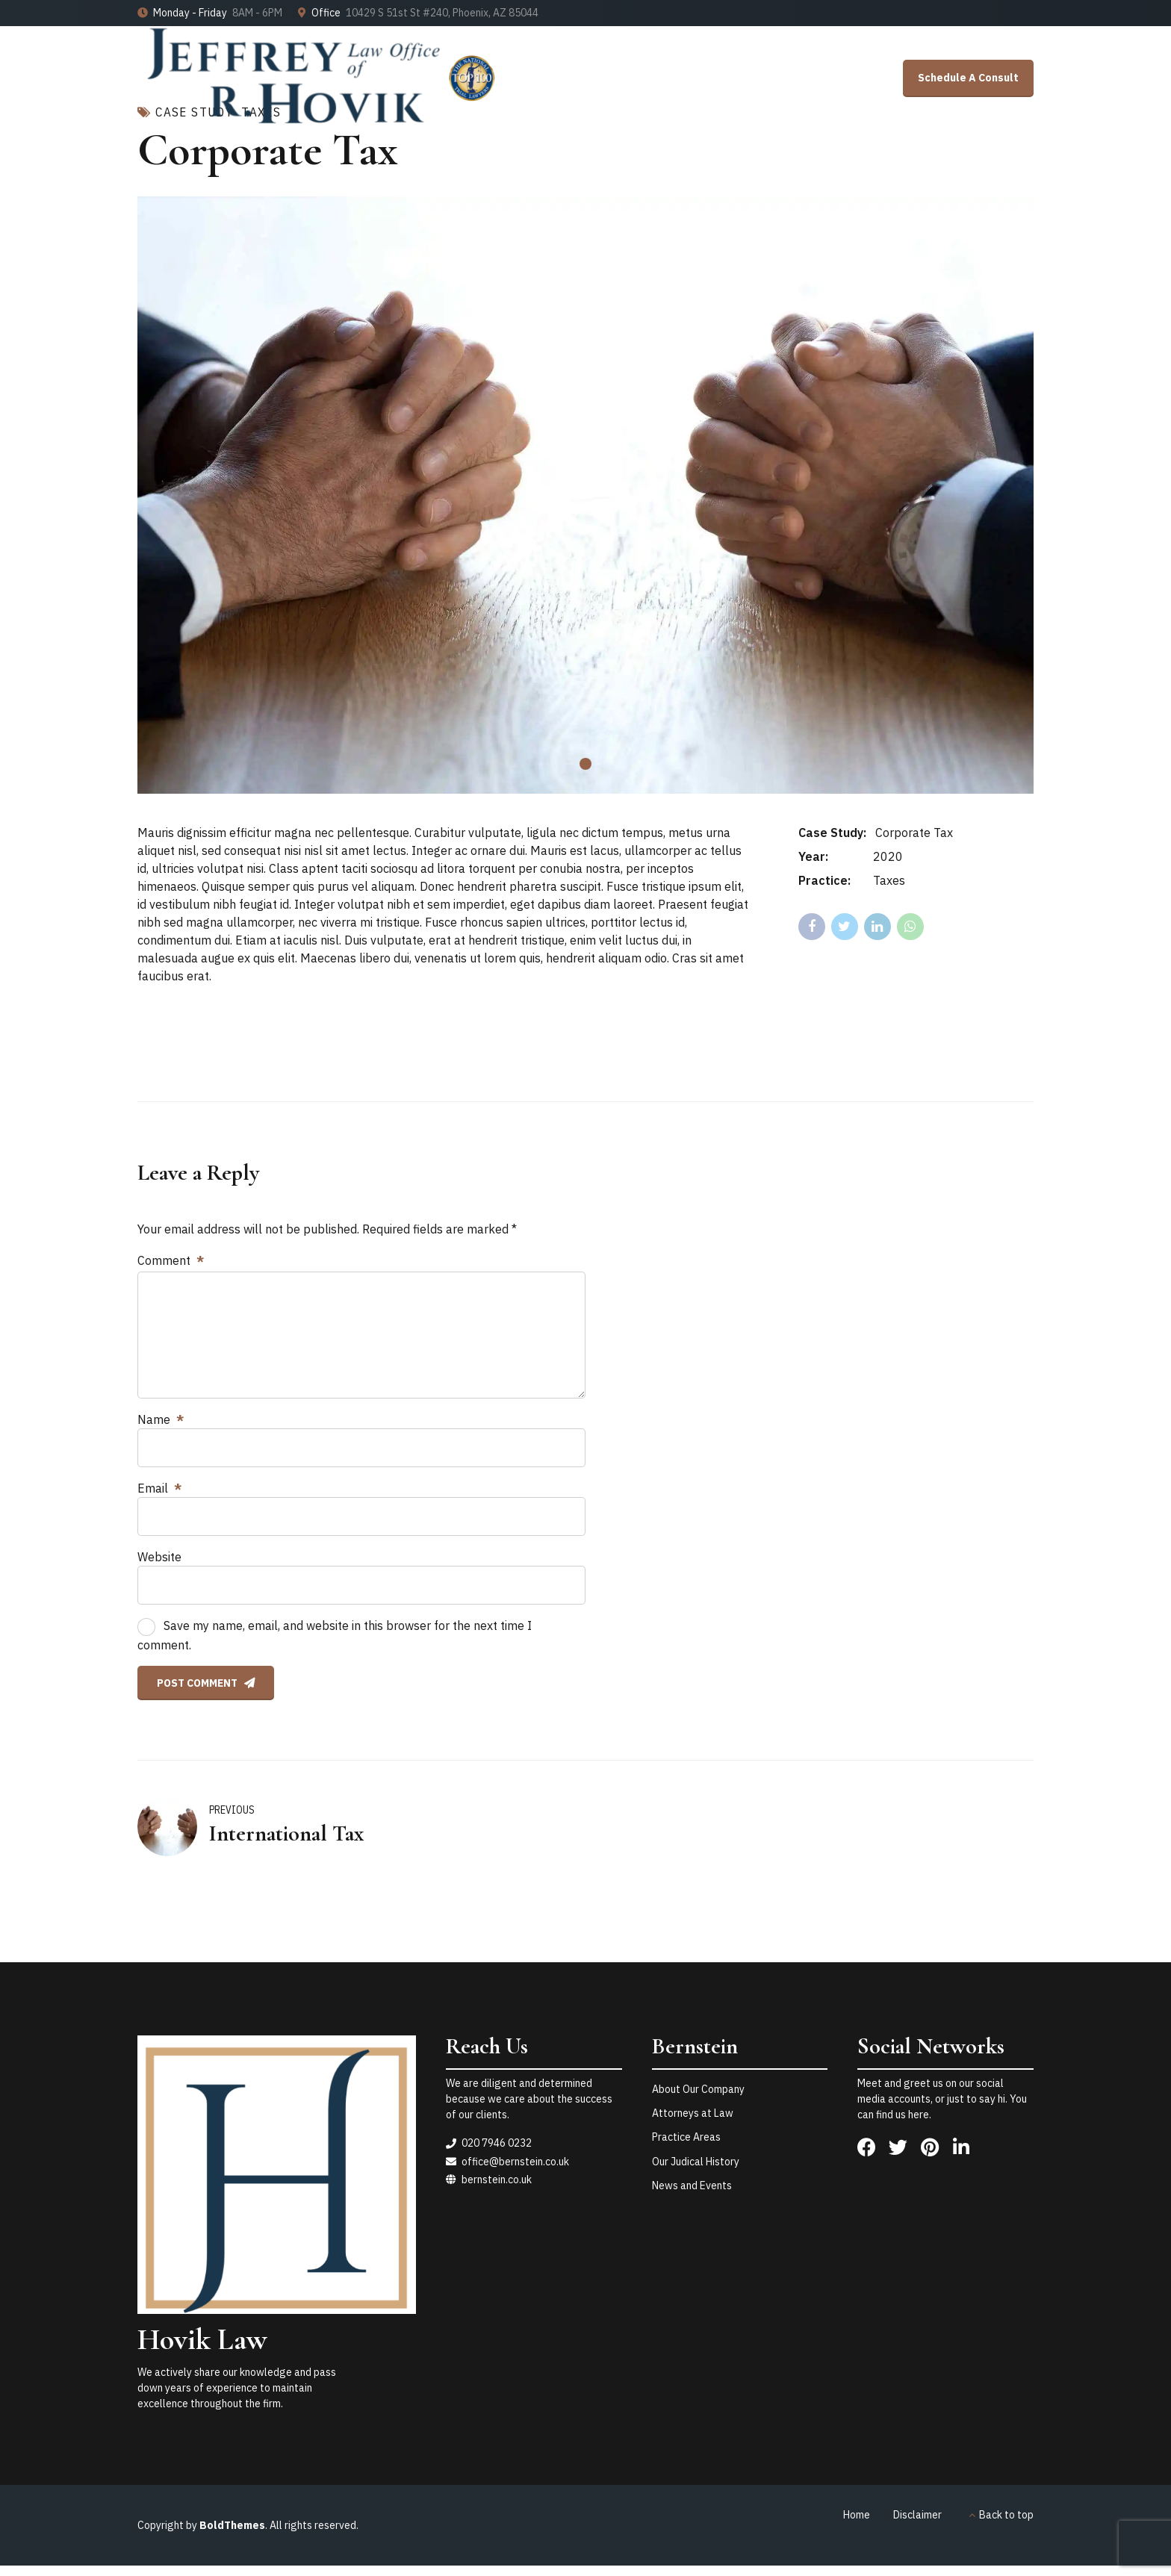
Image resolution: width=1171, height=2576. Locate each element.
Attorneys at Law (692, 2113)
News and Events (692, 2185)
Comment (170, 1260)
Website (159, 1556)
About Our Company (698, 2089)
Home (706, 182)
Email (159, 1488)
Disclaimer (917, 2514)
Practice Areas (686, 2137)
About (937, 182)
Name (160, 1419)
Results (780, 182)
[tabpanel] (585, 495)
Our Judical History (695, 2161)
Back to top (1006, 2514)
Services (861, 182)
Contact (1012, 182)
